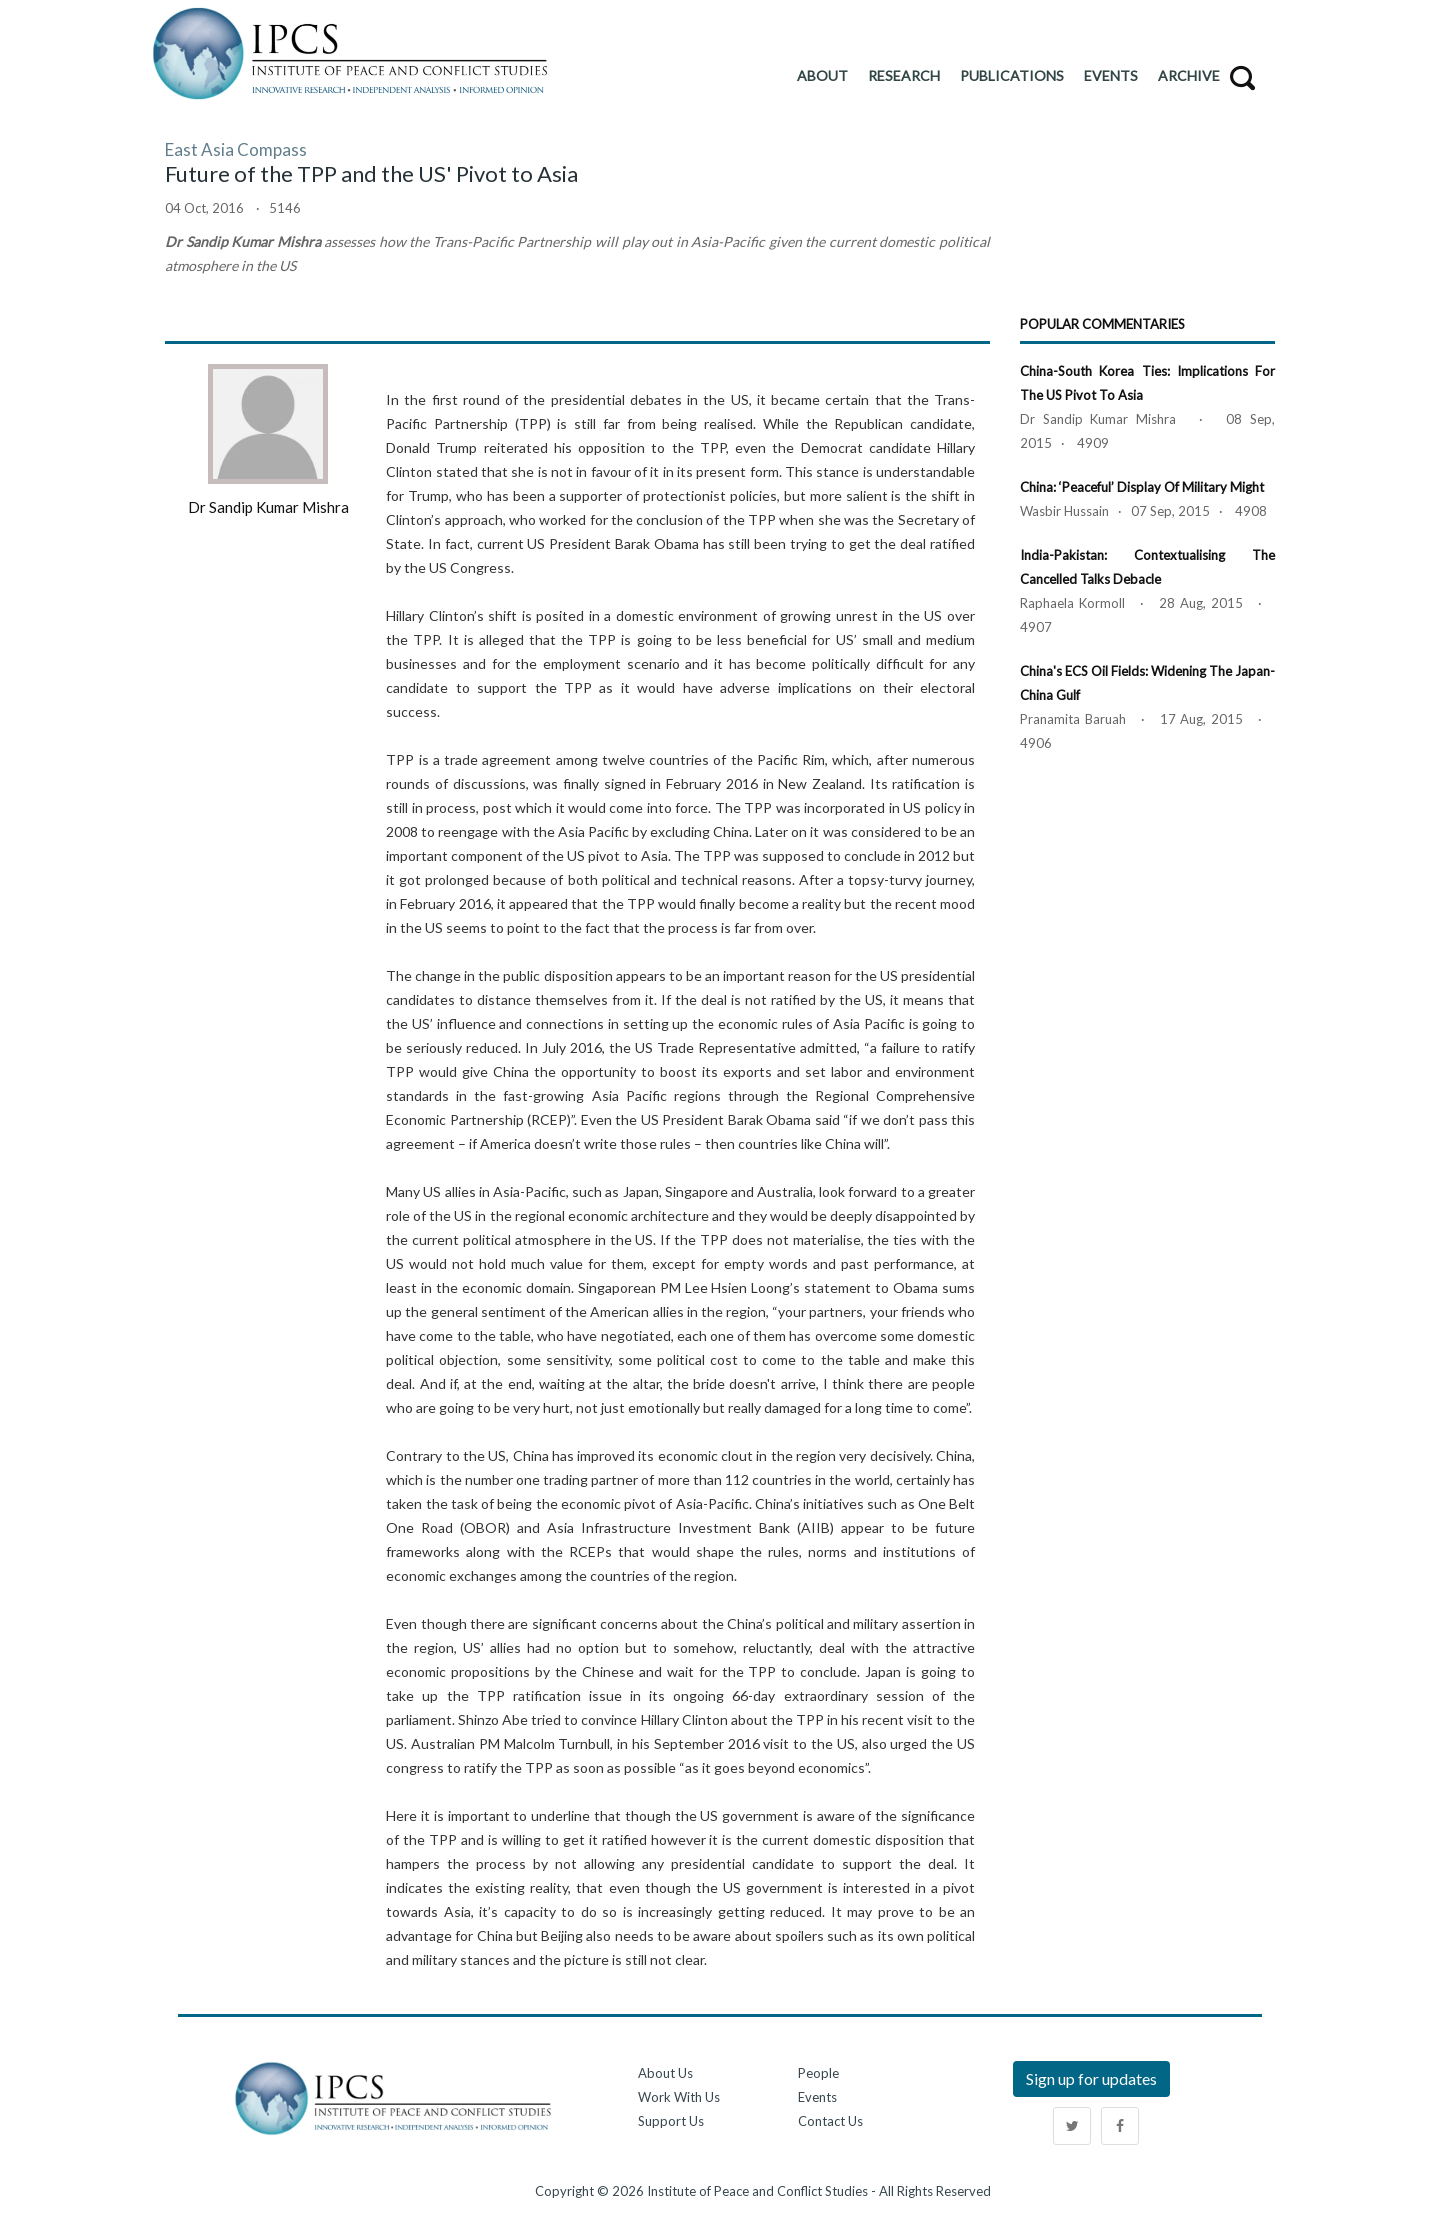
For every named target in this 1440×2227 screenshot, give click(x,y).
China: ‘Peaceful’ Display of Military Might (1142, 487)
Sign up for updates (1091, 2078)
